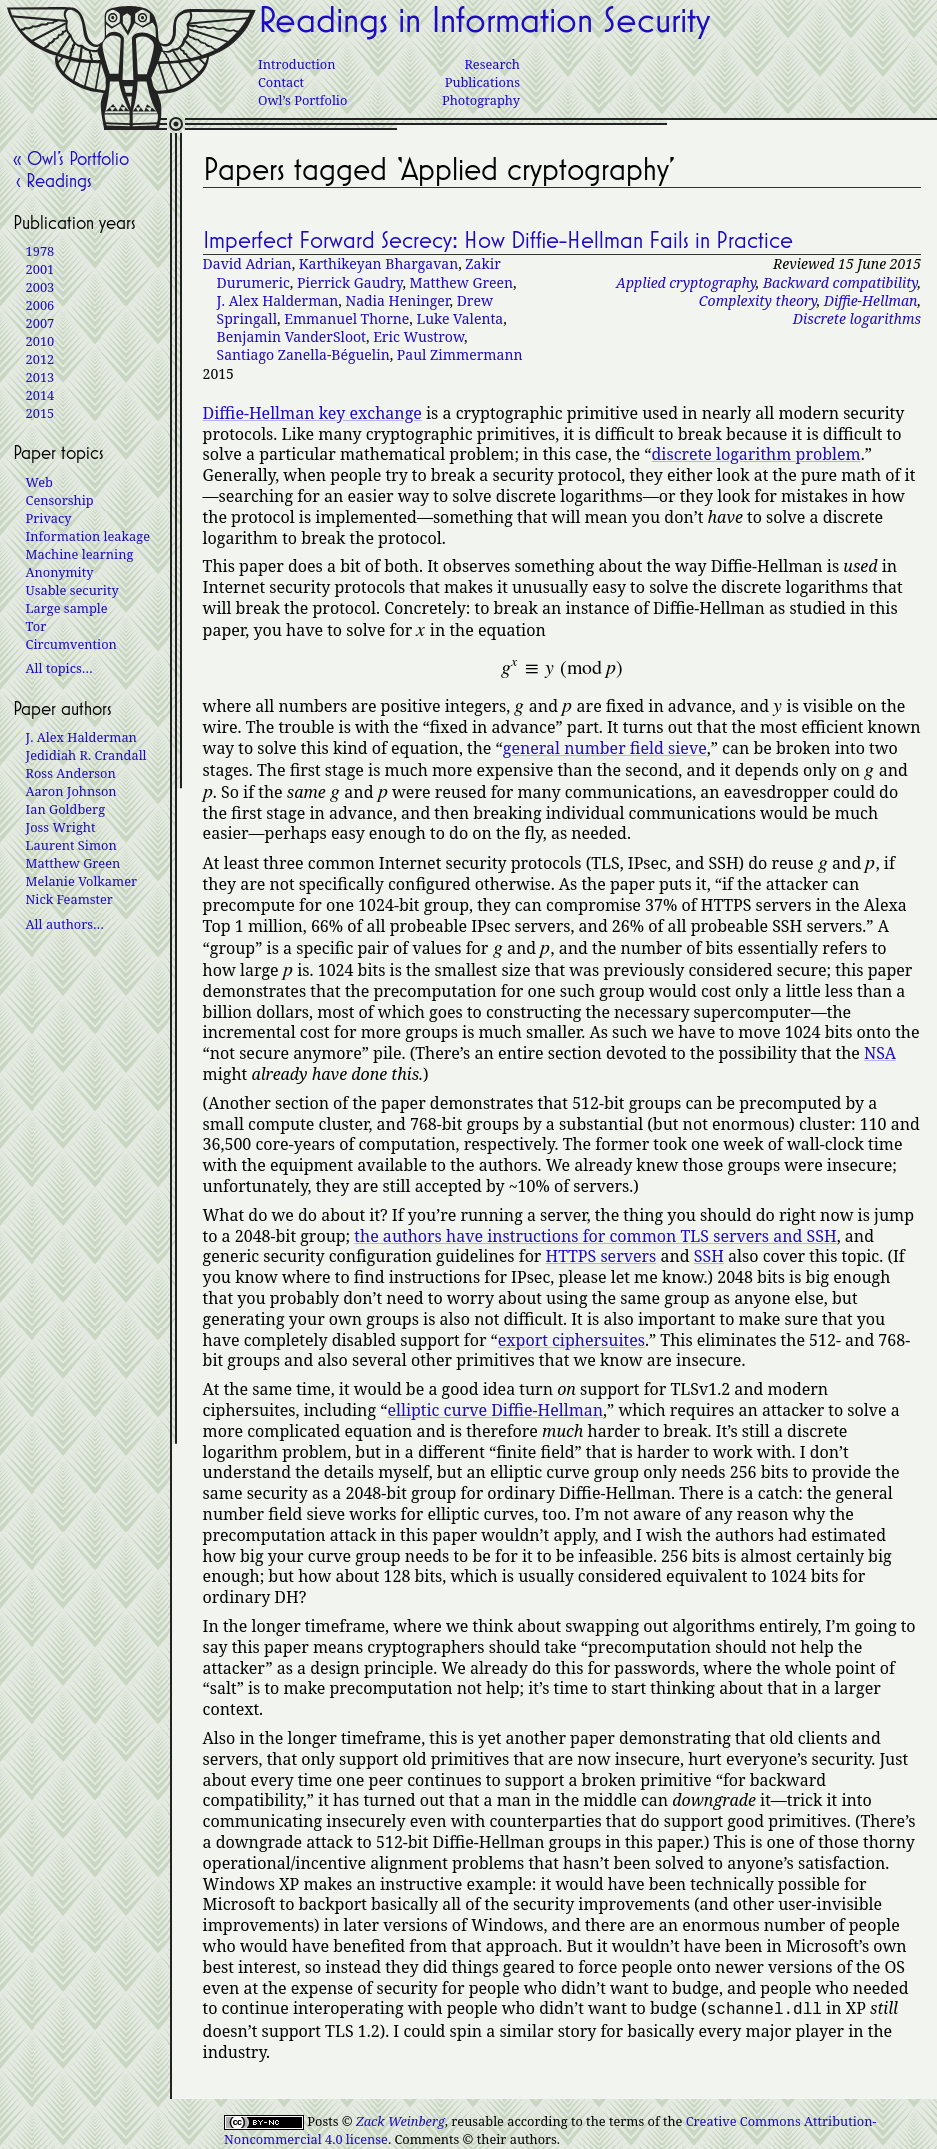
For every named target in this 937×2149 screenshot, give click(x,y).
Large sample (67, 608)
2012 (40, 359)
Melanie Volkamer (81, 881)
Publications (482, 82)
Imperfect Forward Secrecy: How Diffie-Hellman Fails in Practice (498, 240)
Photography (481, 100)
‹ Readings (52, 180)
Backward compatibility (840, 282)
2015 (40, 413)
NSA (880, 1053)
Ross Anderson (71, 773)
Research (492, 64)
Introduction (296, 64)
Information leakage (88, 536)
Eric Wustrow (418, 336)
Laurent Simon (71, 845)
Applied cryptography (686, 282)
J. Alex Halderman (278, 300)
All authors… (65, 924)
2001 (40, 269)
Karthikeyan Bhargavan (378, 263)
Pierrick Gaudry (349, 282)
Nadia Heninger (397, 300)
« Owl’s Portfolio (71, 158)
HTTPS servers (601, 1256)
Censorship (60, 500)
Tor (36, 626)
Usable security (72, 590)
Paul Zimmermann (460, 354)
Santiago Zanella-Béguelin (303, 354)
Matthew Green (462, 282)
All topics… (59, 668)
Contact (281, 82)
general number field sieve (605, 748)
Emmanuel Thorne (346, 318)
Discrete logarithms (857, 318)
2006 (40, 305)
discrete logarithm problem (756, 454)
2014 (40, 395)
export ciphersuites (571, 1340)
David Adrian (247, 263)
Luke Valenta (459, 318)
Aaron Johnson (71, 791)
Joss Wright (61, 827)
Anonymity (60, 572)
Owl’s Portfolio (302, 100)
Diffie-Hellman (871, 300)
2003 (40, 287)
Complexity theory (758, 300)
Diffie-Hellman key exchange (312, 413)
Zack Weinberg (400, 2119)
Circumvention (71, 644)
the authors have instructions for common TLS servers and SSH (595, 1236)
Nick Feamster (69, 899)
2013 (40, 377)
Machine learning (80, 554)
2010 (40, 341)
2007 (40, 323)
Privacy (49, 518)
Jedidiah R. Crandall (86, 755)
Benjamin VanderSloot (291, 336)
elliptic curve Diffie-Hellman (495, 1410)
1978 (40, 251)
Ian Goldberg (65, 809)
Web (39, 482)
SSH (709, 1256)
